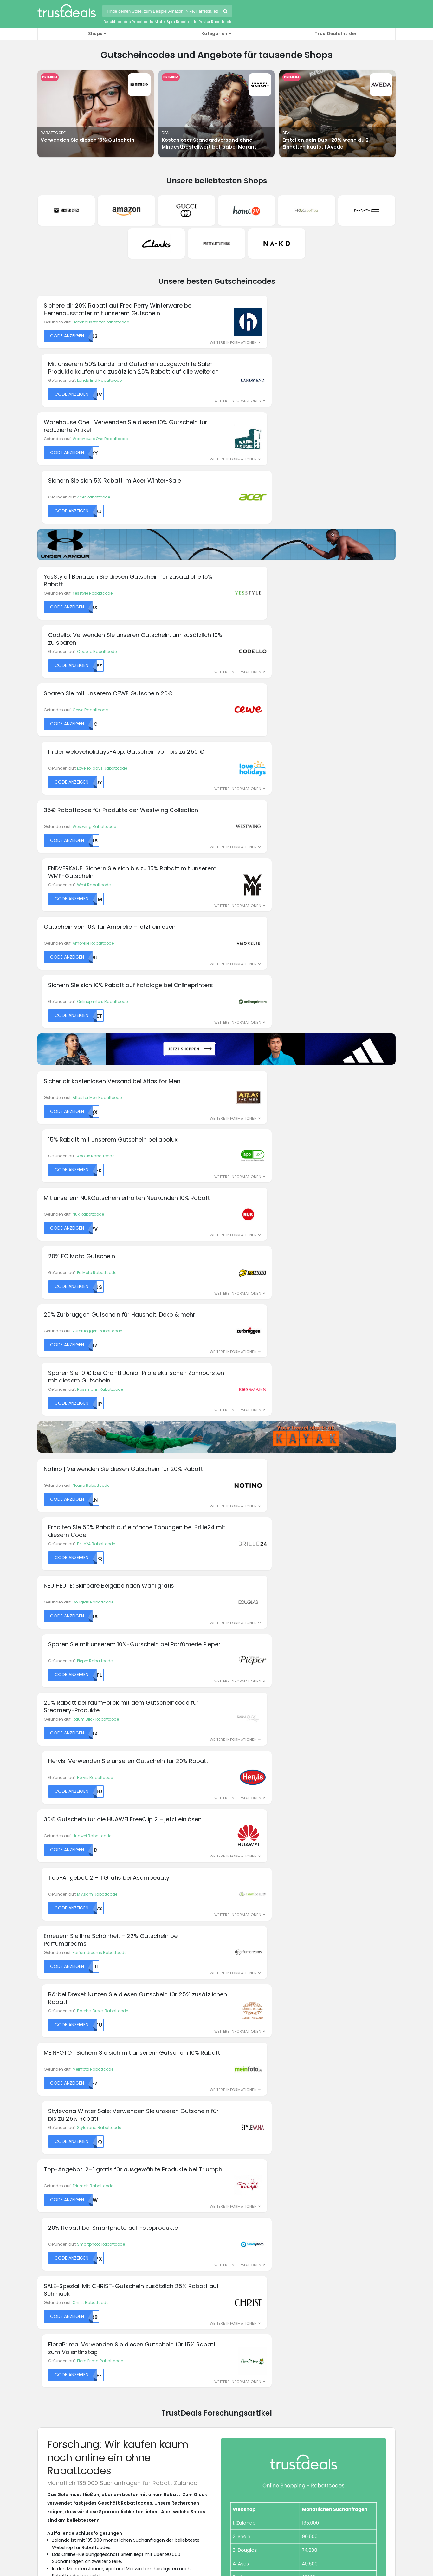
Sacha (319, 2227)
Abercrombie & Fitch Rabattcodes (73, 2355)
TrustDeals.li (232, 2491)
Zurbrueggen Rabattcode (97, 836)
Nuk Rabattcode (88, 777)
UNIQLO (319, 2259)
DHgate (44, 2275)
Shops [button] (95, 33)
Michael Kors (141, 2291)
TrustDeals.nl (285, 2491)
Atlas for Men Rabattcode (97, 717)
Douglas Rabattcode (93, 992)
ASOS (42, 2235)
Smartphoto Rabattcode (279, 1289)
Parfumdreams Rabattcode (99, 1170)
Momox (136, 2307)
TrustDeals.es (299, 2474)
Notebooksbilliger (237, 2243)
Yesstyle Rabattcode (93, 443)
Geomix (136, 2251)
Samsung (323, 2235)
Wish (318, 2291)
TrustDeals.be (124, 2474)
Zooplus (321, 2307)
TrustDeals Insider (336, 33)
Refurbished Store (238, 2299)
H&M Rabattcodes (57, 2416)
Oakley (227, 2251)
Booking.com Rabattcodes (66, 2401)
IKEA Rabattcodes (56, 2424)
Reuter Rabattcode (215, 21)
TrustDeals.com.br (184, 2474)
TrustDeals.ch (244, 2474)
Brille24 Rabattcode (274, 933)
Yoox (317, 2299)
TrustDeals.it (180, 2491)
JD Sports (138, 2275)
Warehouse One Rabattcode (100, 346)
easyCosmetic (51, 2299)
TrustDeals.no (339, 2491)
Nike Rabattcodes (56, 2439)
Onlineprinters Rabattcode (280, 621)
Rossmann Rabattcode (278, 836)
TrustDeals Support (241, 2378)
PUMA (226, 2275)
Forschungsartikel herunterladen (93, 1896)
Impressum (234, 2370)
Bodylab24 (48, 2243)
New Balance (234, 2235)
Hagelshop (140, 2259)
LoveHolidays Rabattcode (280, 502)
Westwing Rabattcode (94, 561)
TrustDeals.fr (68, 2491)
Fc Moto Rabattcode (274, 777)
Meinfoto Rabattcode (93, 1230)
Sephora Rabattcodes (61, 2446)
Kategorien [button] (214, 33)
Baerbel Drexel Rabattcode (280, 1170)
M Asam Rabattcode (275, 1111)
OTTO (226, 2259)
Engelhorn (139, 2219)
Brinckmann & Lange (57, 2259)
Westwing (322, 2283)
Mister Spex (140, 2299)
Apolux (43, 2227)
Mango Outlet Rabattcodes (66, 2431)
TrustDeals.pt (69, 2509)
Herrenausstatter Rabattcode (101, 286)
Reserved (322, 2219)
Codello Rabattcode (274, 443)
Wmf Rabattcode (271, 561)
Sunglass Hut (326, 2243)
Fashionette (140, 2235)
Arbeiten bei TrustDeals (154, 2363)
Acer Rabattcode (271, 346)
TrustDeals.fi (352, 2474)
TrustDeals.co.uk (241, 2509)
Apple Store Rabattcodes (64, 2386)
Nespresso (231, 2227)
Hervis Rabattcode (273, 1052)
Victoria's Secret (328, 2275)
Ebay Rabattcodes (57, 2408)
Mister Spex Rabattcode (176, 21)
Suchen (226, 12)
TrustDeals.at (69, 2474)
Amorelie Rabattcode (93, 621)
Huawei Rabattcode (92, 1111)
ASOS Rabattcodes (58, 2393)
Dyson (43, 2291)
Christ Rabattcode (90, 1348)
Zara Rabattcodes (57, 2454)
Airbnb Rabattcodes (59, 2370)
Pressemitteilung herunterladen (93, 1877)
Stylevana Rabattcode (277, 1230)
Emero (43, 2307)
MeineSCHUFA (142, 2283)
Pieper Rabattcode (272, 992)
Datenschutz (235, 2355)
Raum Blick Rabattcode (96, 1052)
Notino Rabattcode (91, 933)
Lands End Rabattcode (277, 286)
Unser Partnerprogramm (155, 2370)
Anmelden (262, 2159)
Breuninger (47, 2251)
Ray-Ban (230, 2283)
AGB (226, 2363)
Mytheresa (231, 2219)
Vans (318, 2267)
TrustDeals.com (181, 2509)
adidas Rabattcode (135, 21)
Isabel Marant (142, 2267)
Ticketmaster (325, 2251)
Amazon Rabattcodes (61, 2378)
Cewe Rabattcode (90, 502)
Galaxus (137, 2243)
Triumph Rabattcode (93, 1289)
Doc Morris (47, 2283)
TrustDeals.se (124, 2509)
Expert (134, 2227)
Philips (227, 2267)
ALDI (41, 2219)
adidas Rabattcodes (59, 2363)
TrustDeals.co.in (125, 2491)
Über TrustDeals (146, 2355)
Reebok (228, 2291)
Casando (46, 2267)
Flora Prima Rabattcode (278, 1348)
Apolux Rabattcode (273, 717)
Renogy (228, 2307)
